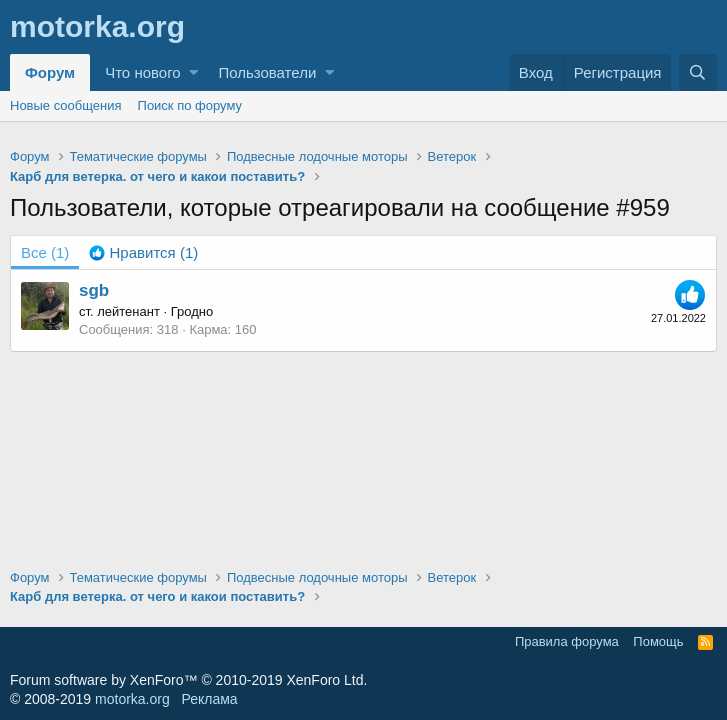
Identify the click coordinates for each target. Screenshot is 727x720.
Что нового (142, 72)
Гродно (192, 311)
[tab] (143, 252)
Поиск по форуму (190, 105)
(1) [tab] (45, 252)
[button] (193, 72)
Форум (50, 72)
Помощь (658, 641)
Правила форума (567, 641)
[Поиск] (698, 72)
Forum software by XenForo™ (188, 680)
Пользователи (267, 72)
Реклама (209, 699)
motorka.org (132, 699)
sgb (94, 290)
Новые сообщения (66, 105)
